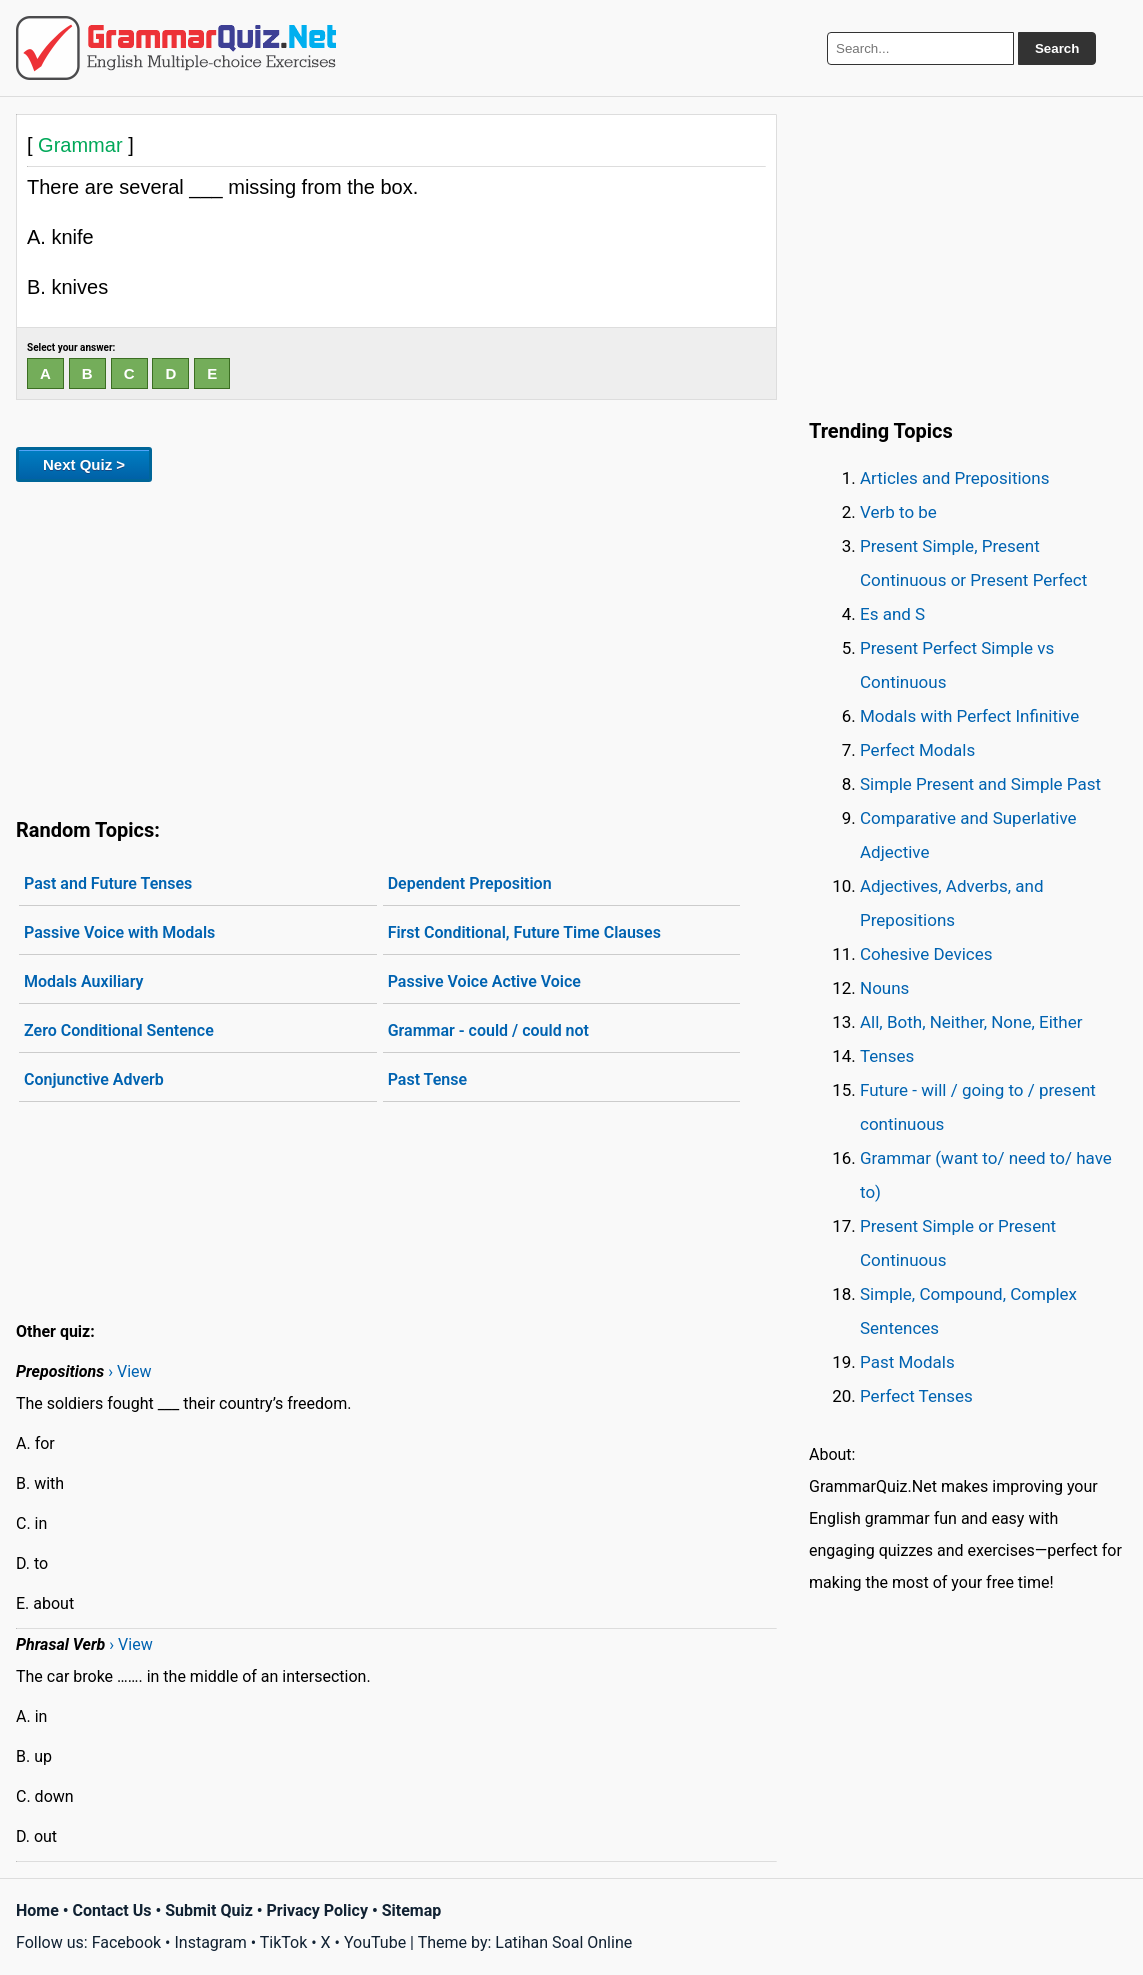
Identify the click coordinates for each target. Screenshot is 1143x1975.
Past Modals (907, 1362)
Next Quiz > (84, 464)
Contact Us (112, 1910)
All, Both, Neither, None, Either (971, 1022)
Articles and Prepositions (954, 478)
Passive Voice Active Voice (484, 981)
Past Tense (427, 1079)
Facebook (126, 1942)
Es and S (892, 614)
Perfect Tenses (916, 1396)
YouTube (375, 1942)
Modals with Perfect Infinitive (969, 716)
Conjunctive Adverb (94, 1079)
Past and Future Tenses (108, 883)
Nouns (884, 988)
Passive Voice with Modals (119, 932)
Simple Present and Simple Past (980, 784)
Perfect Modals (917, 750)
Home (37, 1910)
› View (129, 1371)
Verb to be (898, 512)
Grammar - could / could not (488, 1030)
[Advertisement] (396, 646)
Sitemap (412, 1910)
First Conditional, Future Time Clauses (524, 932)
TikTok (284, 1942)
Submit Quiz (209, 1910)
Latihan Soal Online (563, 1942)
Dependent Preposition (470, 883)
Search (1057, 48)
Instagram (210, 1942)
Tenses (887, 1056)
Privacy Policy (317, 1910)
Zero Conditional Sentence (119, 1030)
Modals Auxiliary (84, 981)
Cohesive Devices (926, 954)
